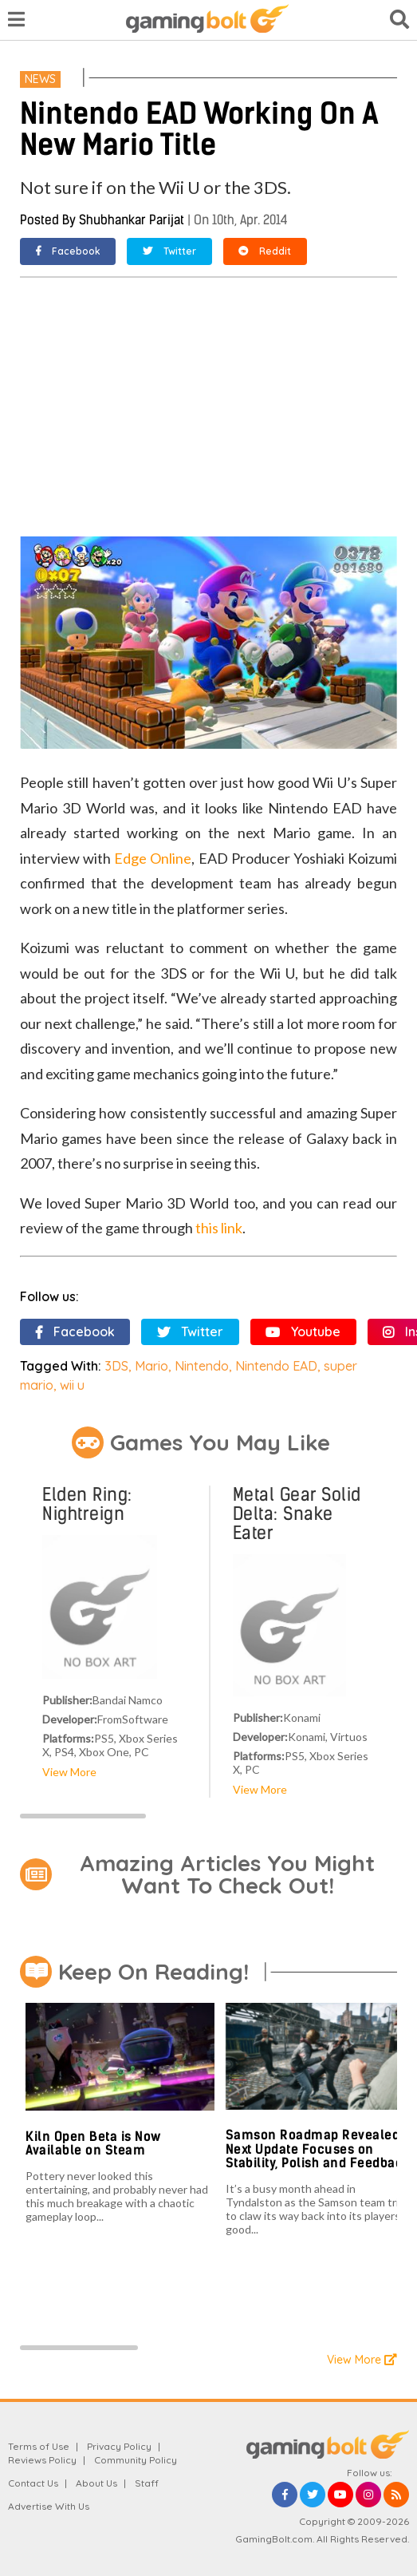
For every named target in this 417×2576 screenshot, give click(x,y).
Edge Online (152, 858)
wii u (72, 1385)
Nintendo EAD (276, 1366)
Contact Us (33, 2483)
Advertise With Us (48, 2506)
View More (69, 1772)
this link (218, 1228)
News (40, 79)
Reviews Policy (42, 2460)
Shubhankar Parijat (131, 220)
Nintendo (202, 1366)
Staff (147, 2483)
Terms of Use (38, 2446)
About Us (96, 2483)
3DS (116, 1366)
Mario (151, 1366)
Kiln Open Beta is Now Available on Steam (93, 2144)
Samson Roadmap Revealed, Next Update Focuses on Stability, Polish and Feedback (318, 2148)
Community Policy (135, 2460)
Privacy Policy (119, 2446)
